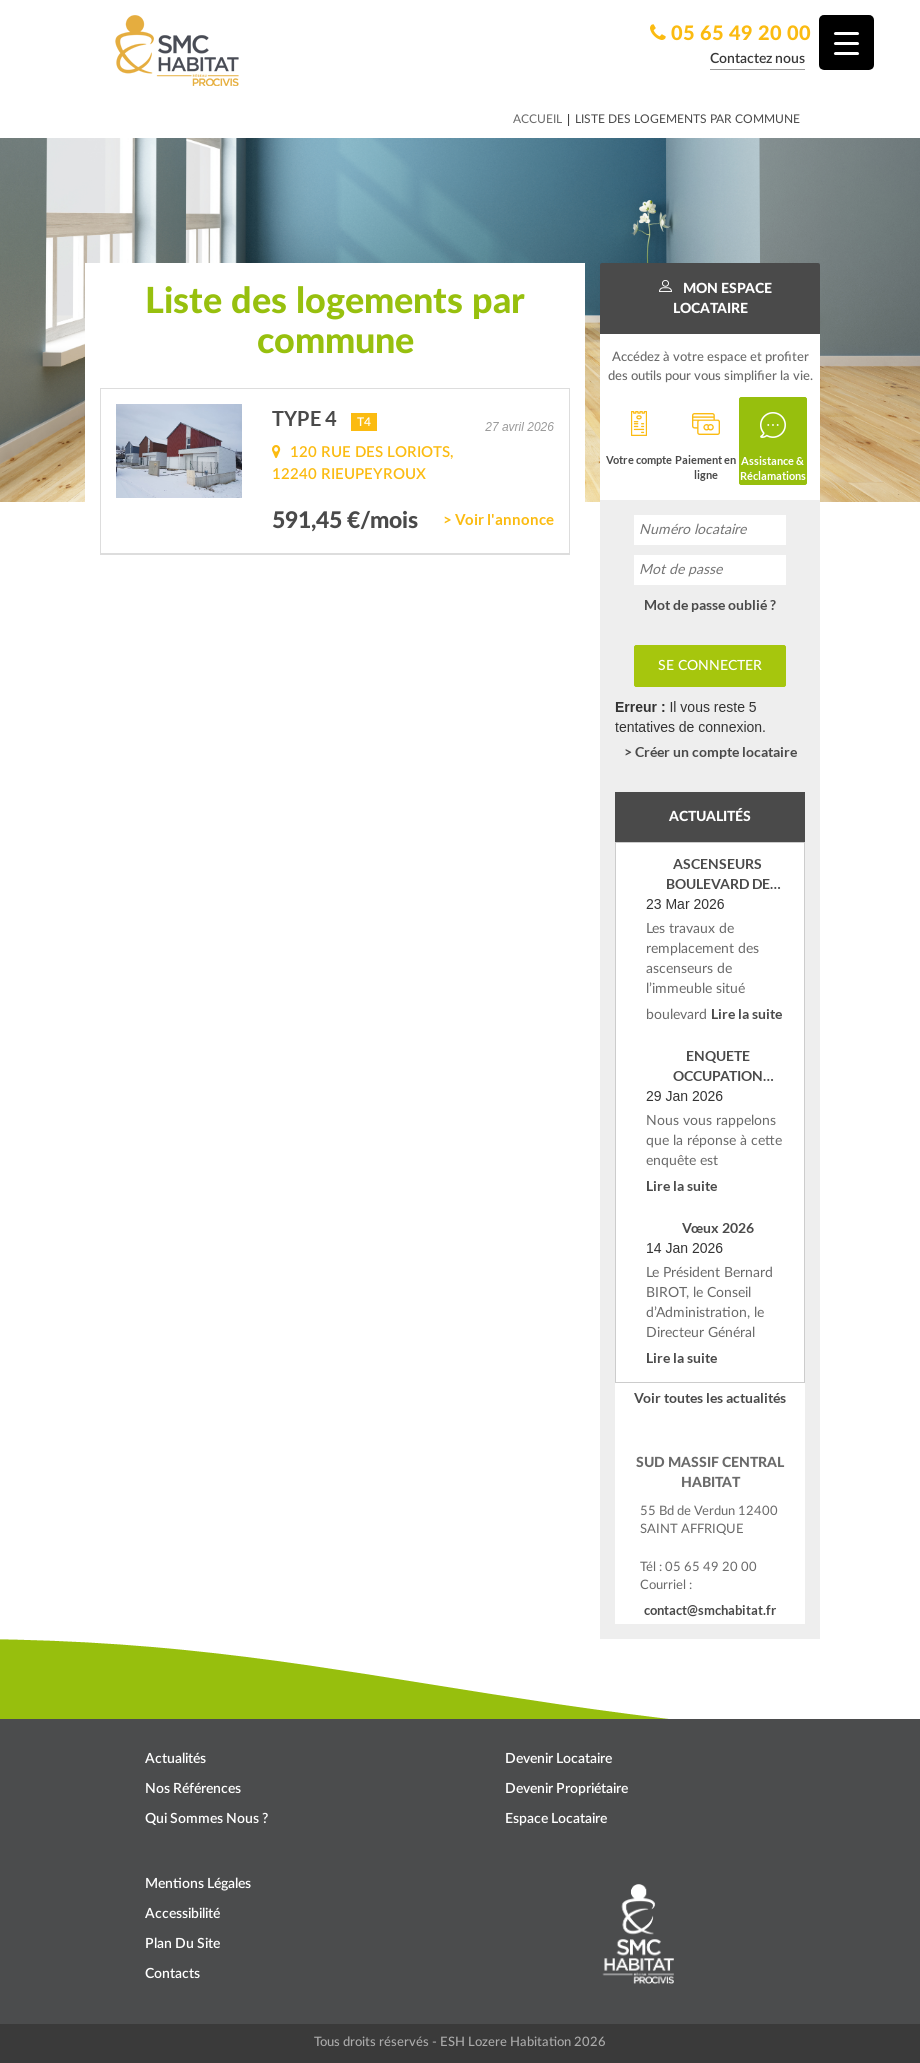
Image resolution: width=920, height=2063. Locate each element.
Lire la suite (746, 1013)
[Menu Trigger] (846, 42)
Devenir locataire (558, 1759)
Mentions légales (198, 1884)
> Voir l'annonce (498, 519)
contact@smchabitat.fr (710, 1610)
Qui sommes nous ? (206, 1819)
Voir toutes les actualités (710, 1397)
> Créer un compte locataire (710, 751)
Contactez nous (757, 59)
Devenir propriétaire (566, 1789)
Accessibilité (182, 1914)
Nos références (193, 1789)
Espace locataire (556, 1819)
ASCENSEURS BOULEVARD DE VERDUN (718, 874)
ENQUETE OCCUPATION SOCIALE (718, 1066)
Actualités (175, 1759)
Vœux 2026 (718, 1227)
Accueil (537, 119)
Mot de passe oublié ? (710, 604)
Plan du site (182, 1944)
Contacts (172, 1974)
